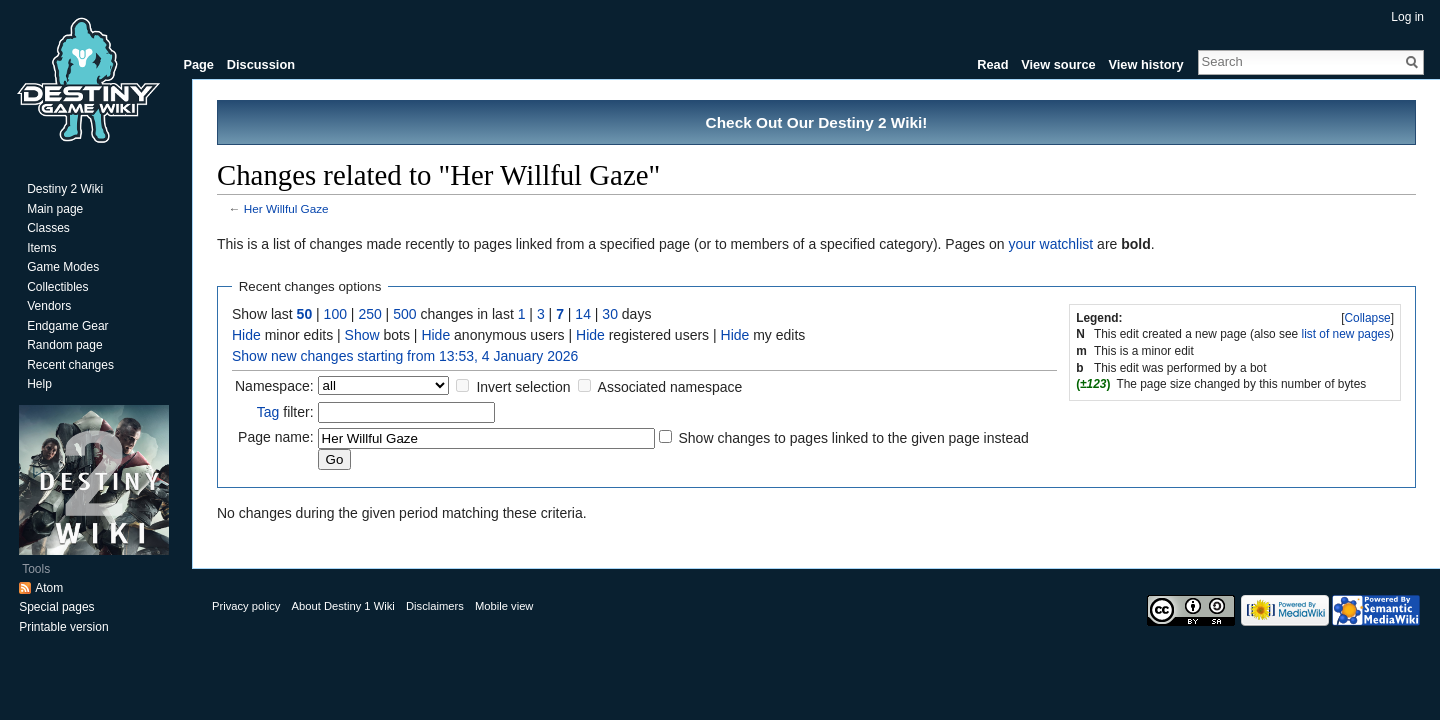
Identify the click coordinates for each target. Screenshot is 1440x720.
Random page (64, 345)
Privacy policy (246, 606)
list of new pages (1346, 334)
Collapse (1367, 318)
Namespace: (274, 386)
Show (362, 335)
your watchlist (1050, 244)
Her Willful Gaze (286, 208)
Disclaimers (435, 606)
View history (1145, 64)
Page (198, 64)
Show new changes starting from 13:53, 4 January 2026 (405, 356)
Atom (49, 588)
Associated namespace (670, 387)
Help (39, 384)
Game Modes (63, 267)
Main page (55, 209)
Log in (1407, 17)
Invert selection (523, 387)
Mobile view (504, 606)
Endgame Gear (67, 326)
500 (404, 314)
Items (41, 248)
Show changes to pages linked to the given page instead (853, 438)
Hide (246, 335)
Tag (268, 412)
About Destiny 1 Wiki (343, 606)
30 (610, 314)
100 (335, 314)
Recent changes (70, 365)
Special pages (56, 607)
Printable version (63, 627)
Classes (48, 228)
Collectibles (57, 287)
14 (583, 314)
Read (992, 64)
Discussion (261, 64)
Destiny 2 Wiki (65, 189)
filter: (285, 412)
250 (369, 314)
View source (1058, 64)
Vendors (49, 306)
